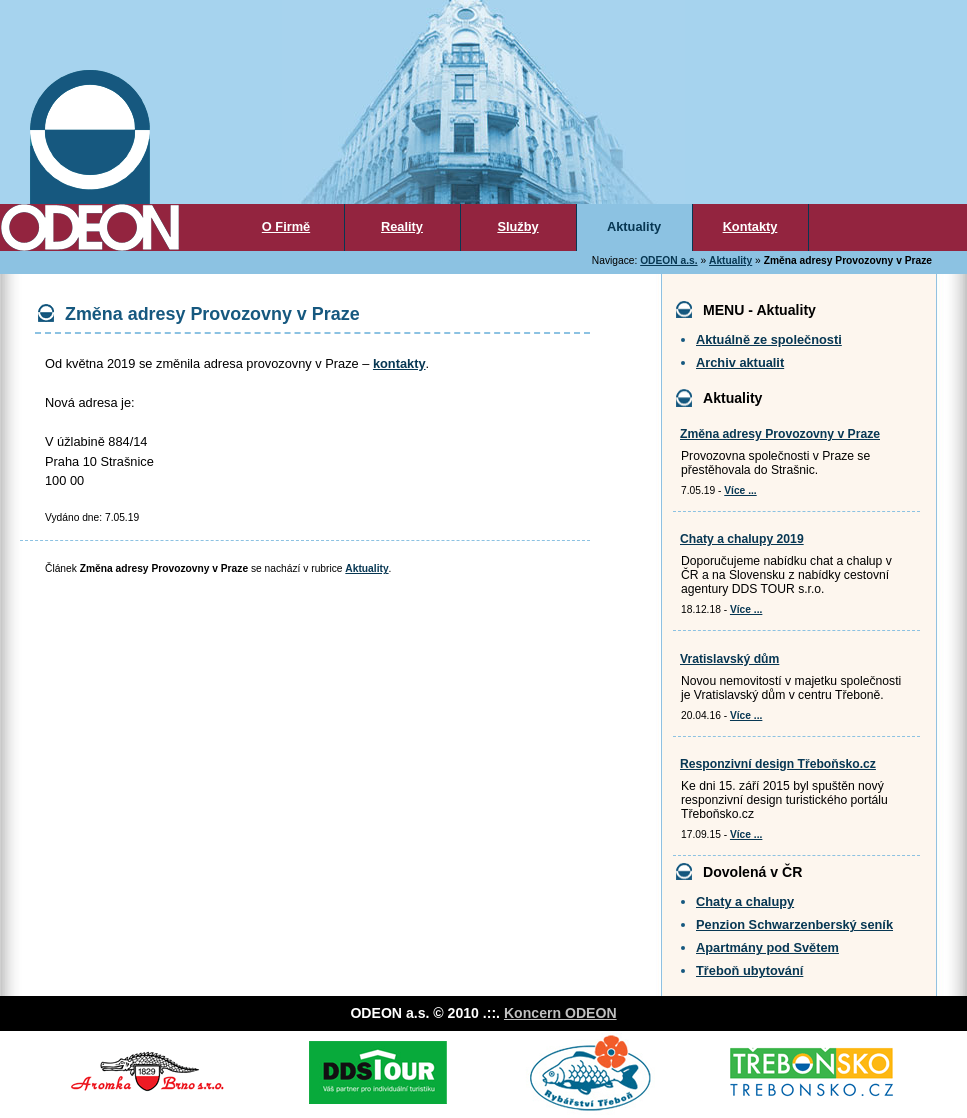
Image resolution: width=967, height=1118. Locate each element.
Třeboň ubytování (749, 970)
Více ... (740, 490)
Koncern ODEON (560, 1013)
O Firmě (286, 226)
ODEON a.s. (668, 260)
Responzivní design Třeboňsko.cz (778, 764)
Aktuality (634, 226)
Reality (402, 226)
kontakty (399, 363)
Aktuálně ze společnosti (769, 339)
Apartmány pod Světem (767, 947)
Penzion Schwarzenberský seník (794, 924)
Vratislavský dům (729, 659)
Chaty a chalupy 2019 (742, 539)
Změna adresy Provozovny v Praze (780, 434)
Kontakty (750, 226)
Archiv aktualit (740, 362)
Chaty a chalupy (745, 901)
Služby (517, 226)
